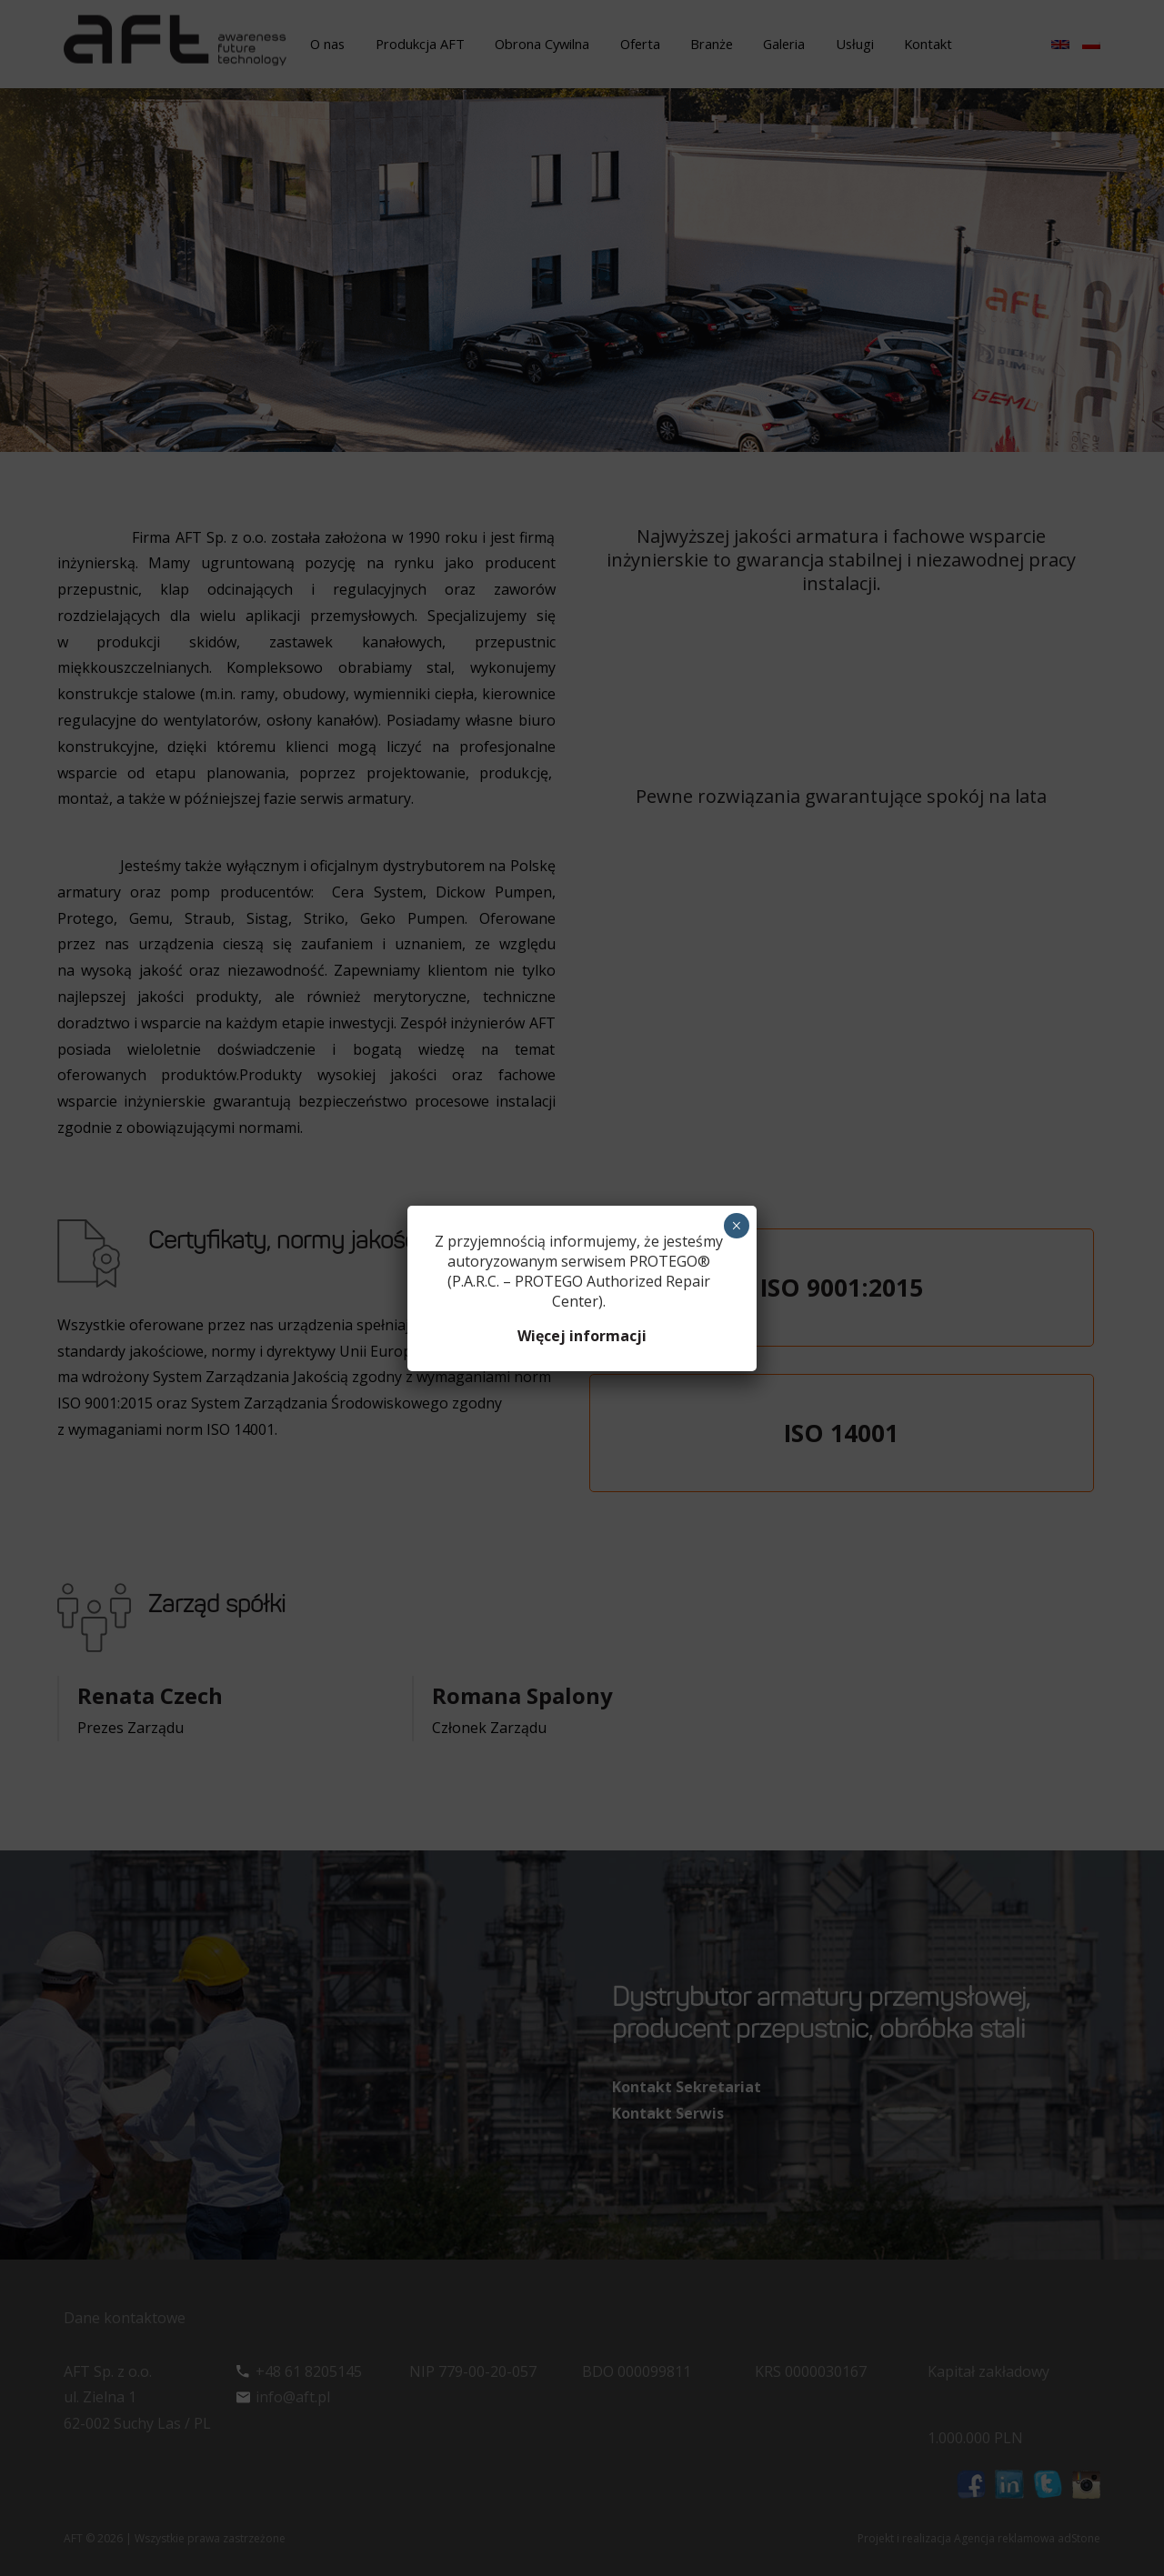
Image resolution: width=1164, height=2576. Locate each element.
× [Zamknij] (736, 1226)
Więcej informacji (582, 1336)
